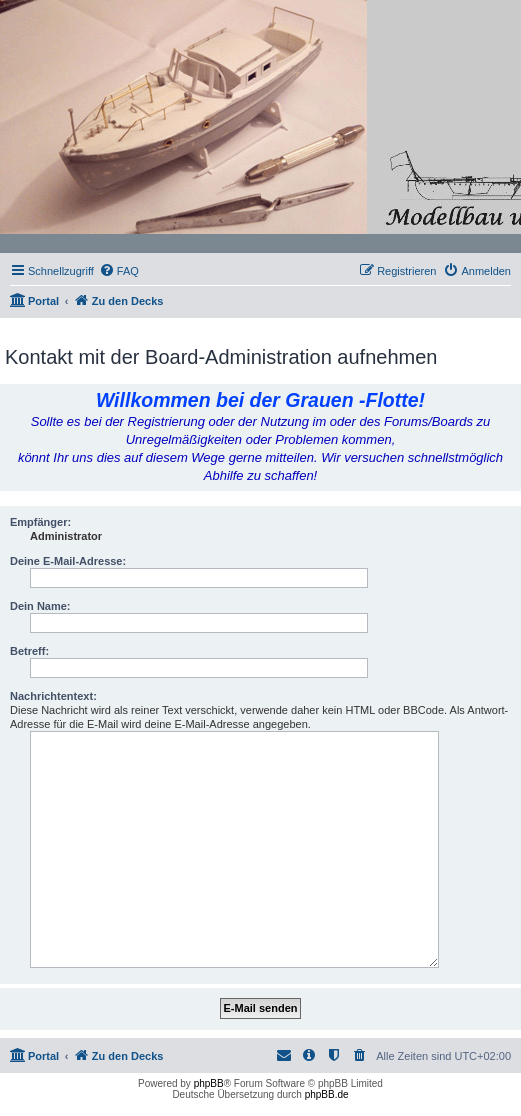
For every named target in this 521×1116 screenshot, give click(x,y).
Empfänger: (40, 522)
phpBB (209, 1083)
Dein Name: (40, 606)
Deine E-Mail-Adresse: (68, 561)
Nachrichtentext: (53, 696)
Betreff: (29, 651)
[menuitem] (119, 271)
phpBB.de (327, 1094)
